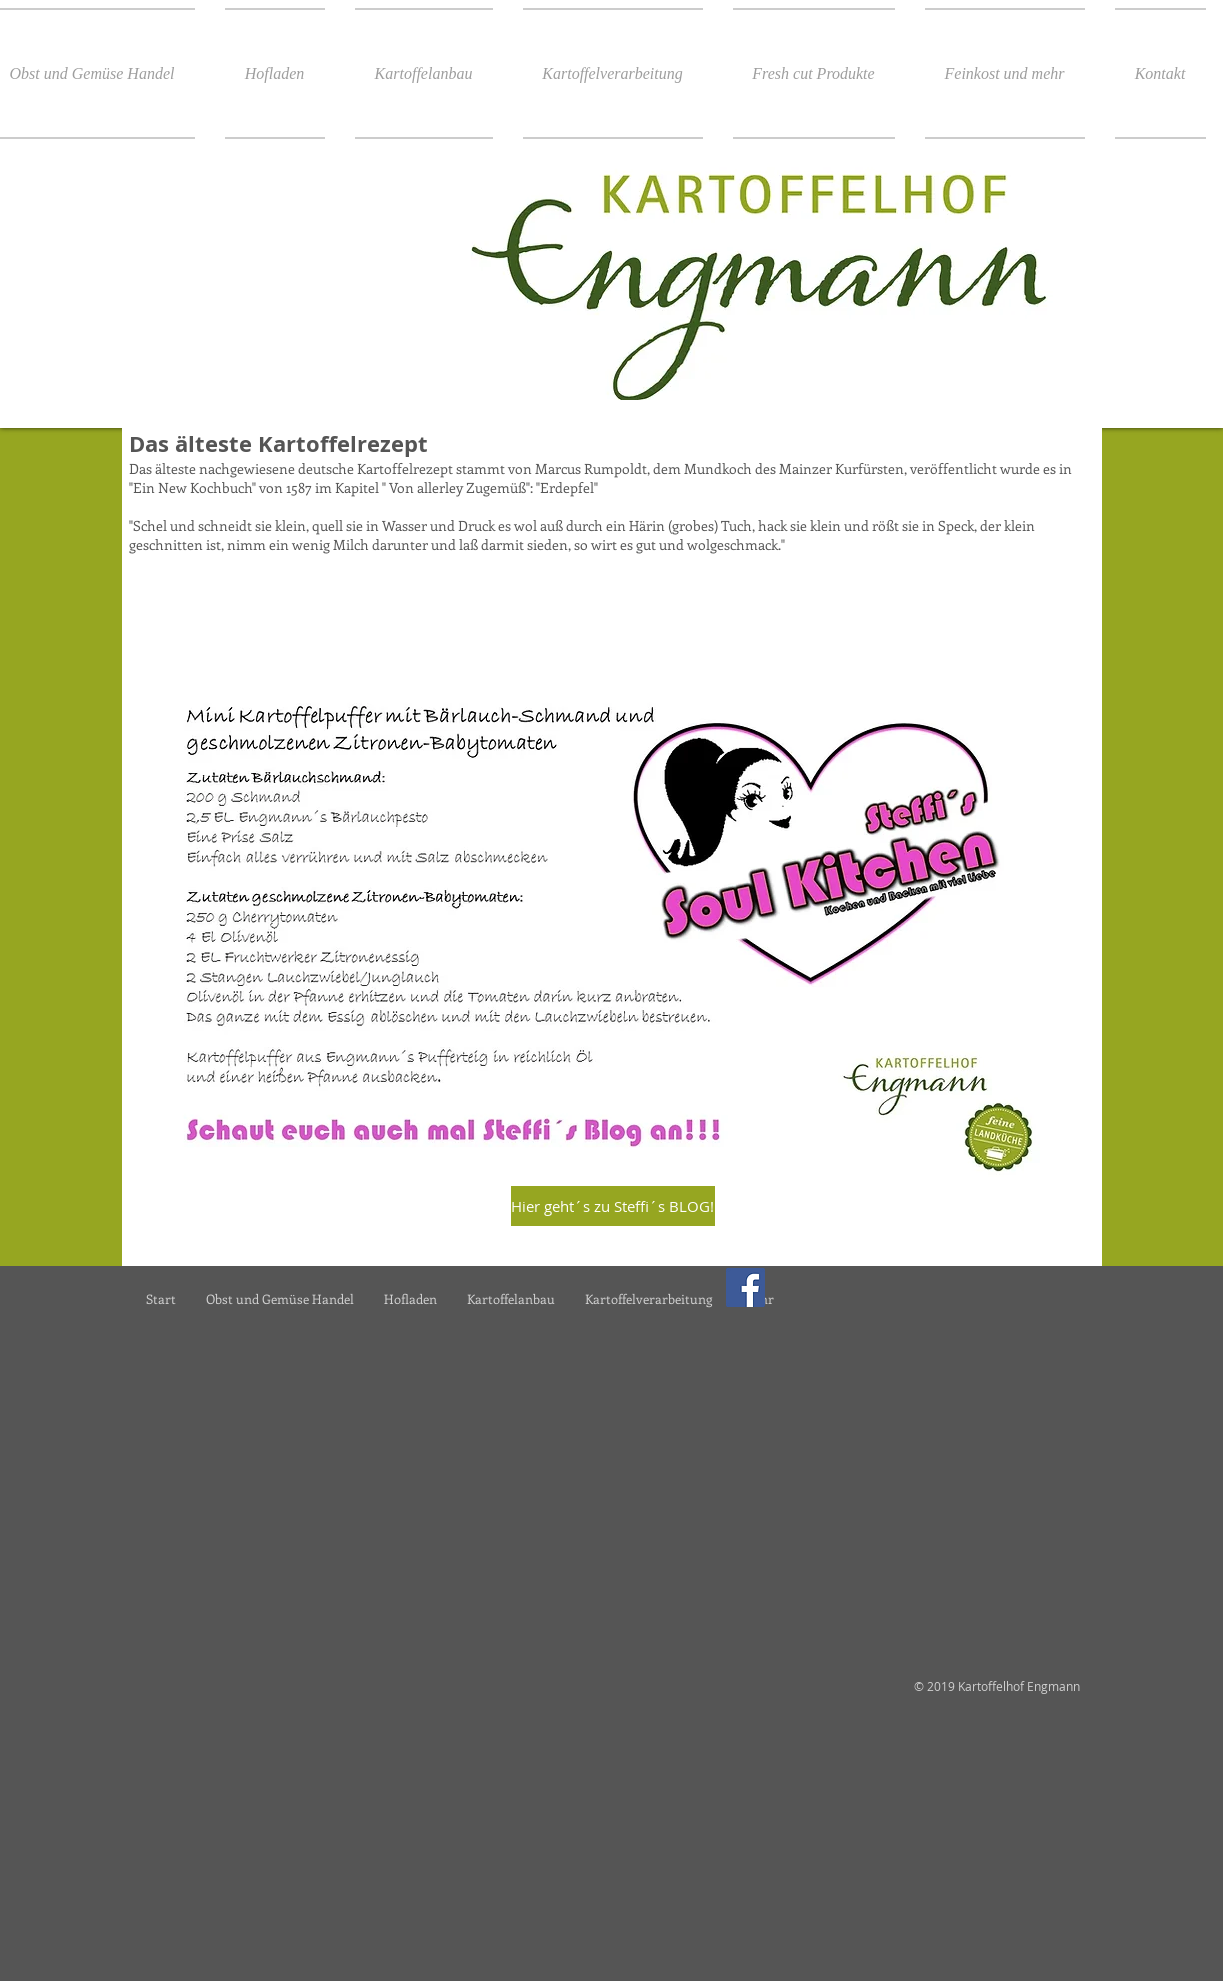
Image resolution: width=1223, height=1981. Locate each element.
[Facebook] (745, 1287)
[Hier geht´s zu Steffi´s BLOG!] (613, 1206)
